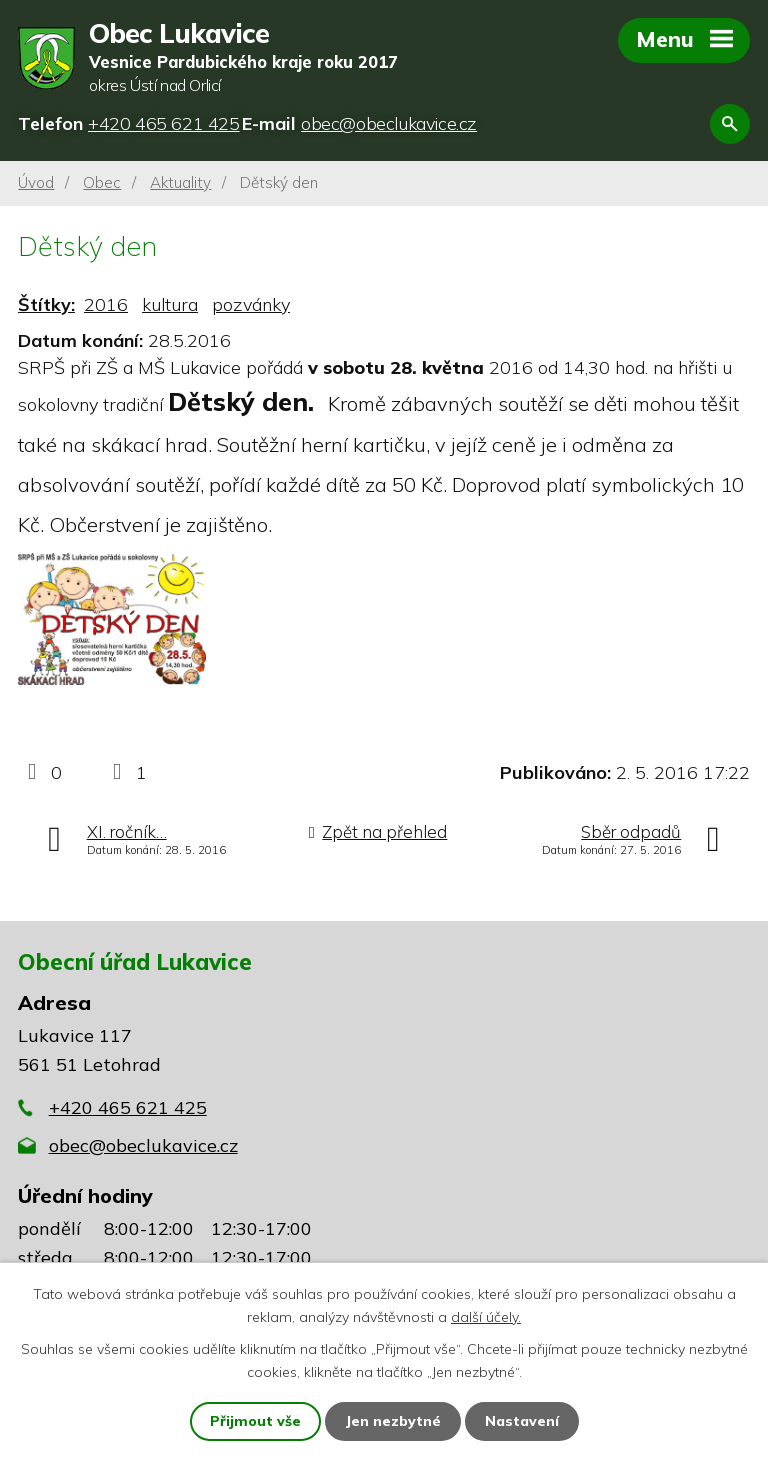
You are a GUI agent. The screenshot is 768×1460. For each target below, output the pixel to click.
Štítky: (46, 304)
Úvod (36, 182)
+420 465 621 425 (128, 1107)
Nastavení (522, 1421)
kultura (170, 304)
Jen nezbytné (393, 1421)
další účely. (486, 1316)
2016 (106, 304)
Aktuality (180, 182)
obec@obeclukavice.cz (143, 1145)
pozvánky (251, 304)
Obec (102, 182)
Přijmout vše (255, 1421)
